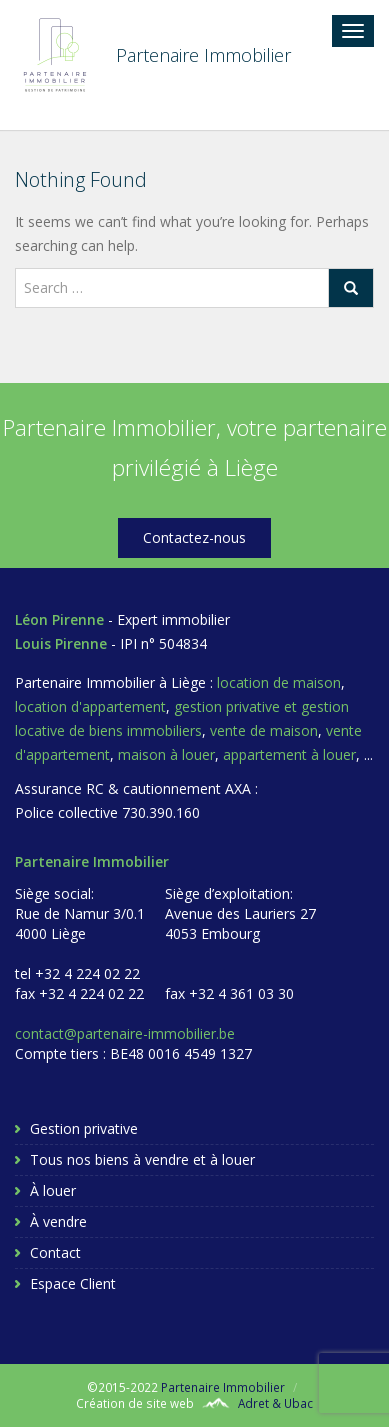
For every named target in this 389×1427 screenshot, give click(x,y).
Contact (55, 1252)
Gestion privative (84, 1128)
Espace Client (73, 1283)
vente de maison (264, 730)
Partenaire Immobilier (223, 1387)
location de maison (279, 682)
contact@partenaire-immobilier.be (125, 1033)
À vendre (58, 1221)
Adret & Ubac (275, 1403)
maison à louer (166, 754)
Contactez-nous (194, 537)
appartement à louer (289, 754)
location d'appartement (90, 706)
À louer (53, 1190)
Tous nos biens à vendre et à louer (142, 1159)
